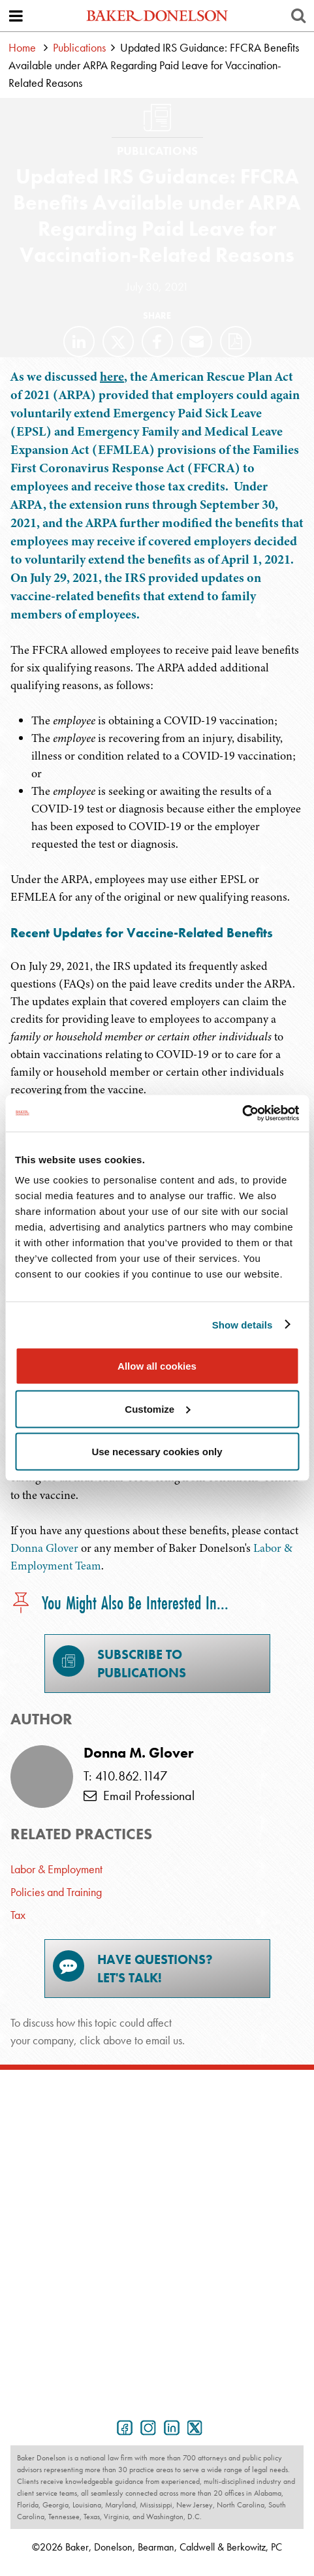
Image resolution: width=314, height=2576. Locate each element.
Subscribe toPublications (119, 1663)
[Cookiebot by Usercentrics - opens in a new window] (242, 1113)
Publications (79, 47)
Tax (17, 1914)
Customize (157, 1408)
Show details (242, 1324)
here (112, 376)
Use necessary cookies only (156, 1451)
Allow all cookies (157, 1366)
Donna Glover (44, 1548)
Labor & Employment (56, 1868)
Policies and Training (56, 1891)
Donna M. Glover (138, 1753)
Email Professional (139, 1795)
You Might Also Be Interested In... (119, 1603)
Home (22, 47)
